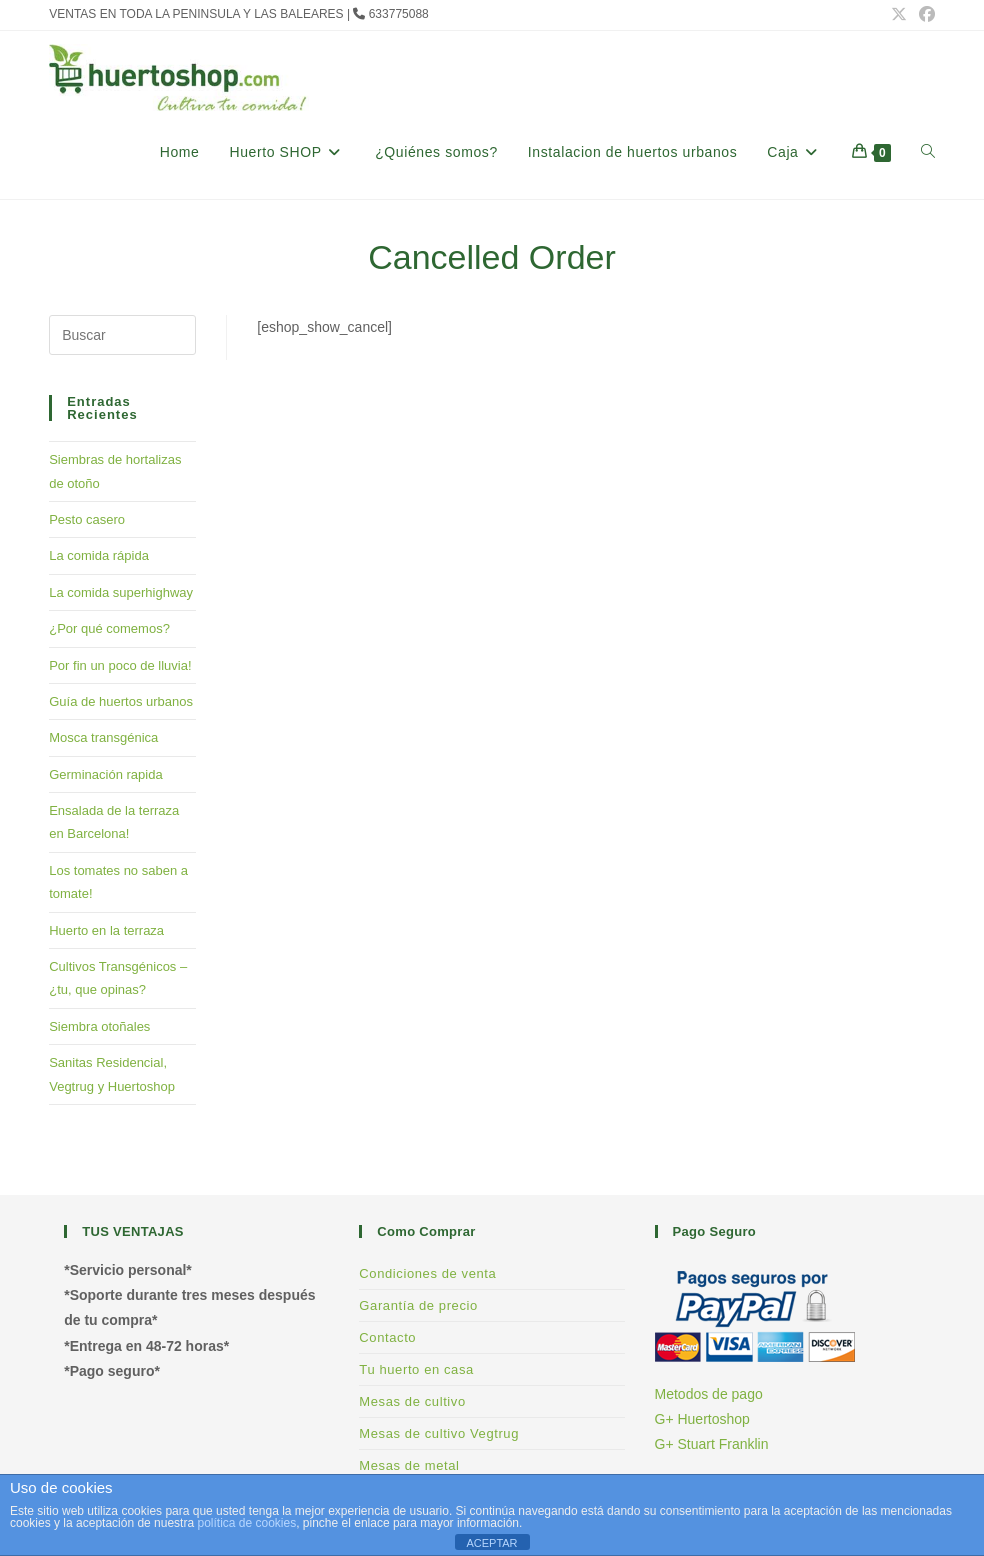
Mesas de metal (409, 1465)
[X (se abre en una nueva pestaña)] (899, 15)
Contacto (387, 1337)
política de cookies (246, 1523)
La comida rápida (99, 555)
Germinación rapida (105, 774)
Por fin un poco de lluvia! (120, 665)
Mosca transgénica (103, 737)
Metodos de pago (709, 1394)
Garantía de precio (418, 1305)
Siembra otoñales (99, 1026)
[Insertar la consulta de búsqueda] (122, 335)
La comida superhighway (121, 592)
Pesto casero (87, 519)
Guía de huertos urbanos (121, 701)
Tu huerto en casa (416, 1369)
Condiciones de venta (427, 1273)
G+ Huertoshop (702, 1419)
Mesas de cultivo (412, 1401)
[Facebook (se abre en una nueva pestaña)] (924, 15)
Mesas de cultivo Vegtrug (439, 1433)
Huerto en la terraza (106, 930)
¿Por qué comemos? (109, 628)
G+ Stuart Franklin (712, 1444)
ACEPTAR (491, 1543)
